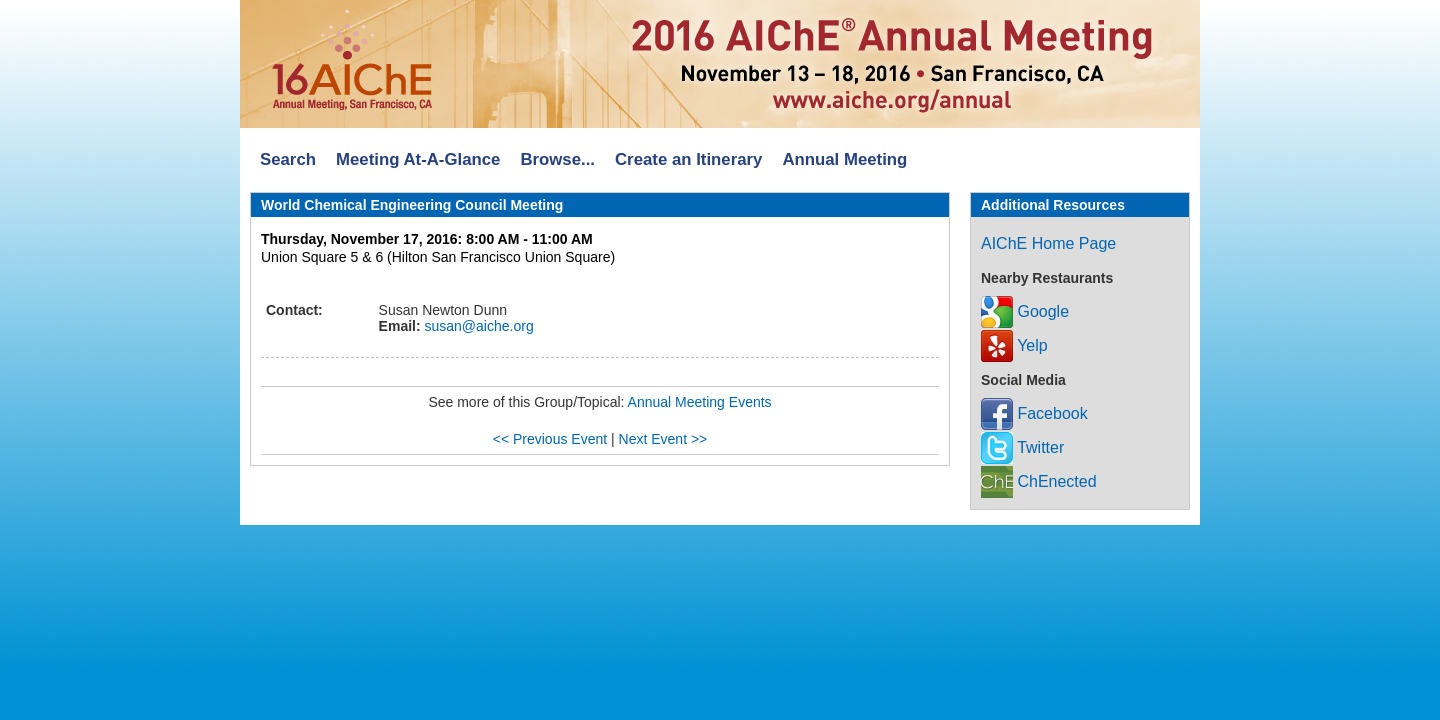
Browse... (557, 159)
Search (288, 159)
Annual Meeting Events (700, 402)
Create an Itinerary (688, 159)
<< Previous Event (550, 439)
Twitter (1022, 447)
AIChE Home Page (1048, 243)
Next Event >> (663, 439)
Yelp (1014, 345)
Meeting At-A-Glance (418, 159)
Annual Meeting (844, 159)
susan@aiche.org (477, 326)
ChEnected (1039, 481)
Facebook (1034, 413)
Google (1025, 311)
